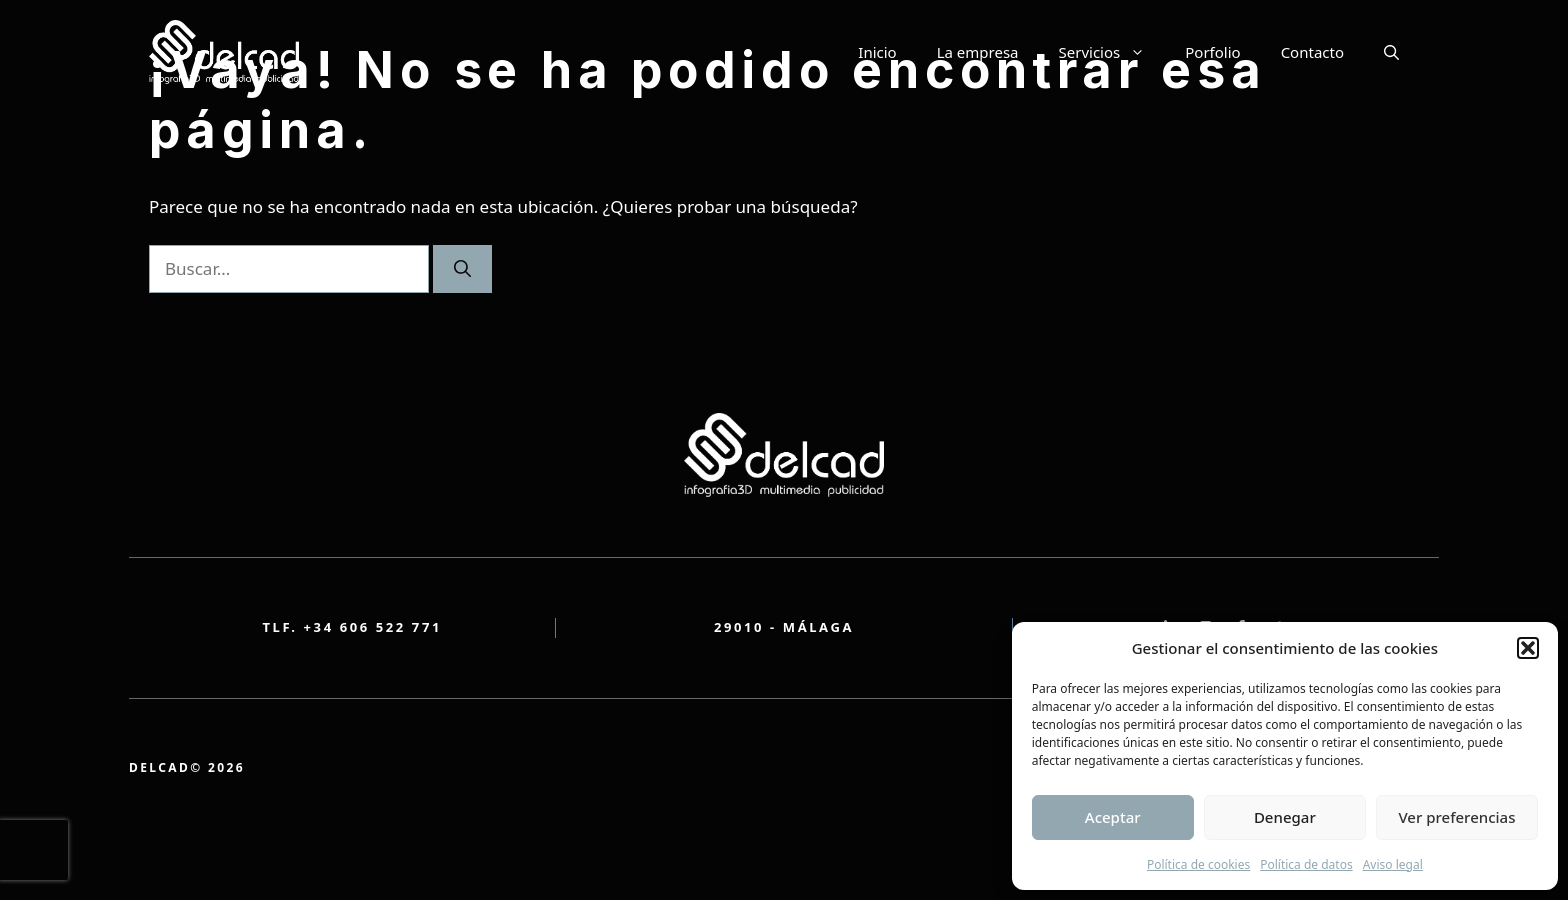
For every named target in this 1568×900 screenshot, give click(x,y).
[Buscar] (462, 269)
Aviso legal (1393, 864)
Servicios (1112, 52)
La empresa (978, 52)
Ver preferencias (1456, 817)
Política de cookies (1198, 864)
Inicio (877, 52)
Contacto (1312, 52)
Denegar (1285, 817)
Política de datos (1306, 864)
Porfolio (1212, 52)
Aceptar (1113, 817)
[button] (1528, 648)
